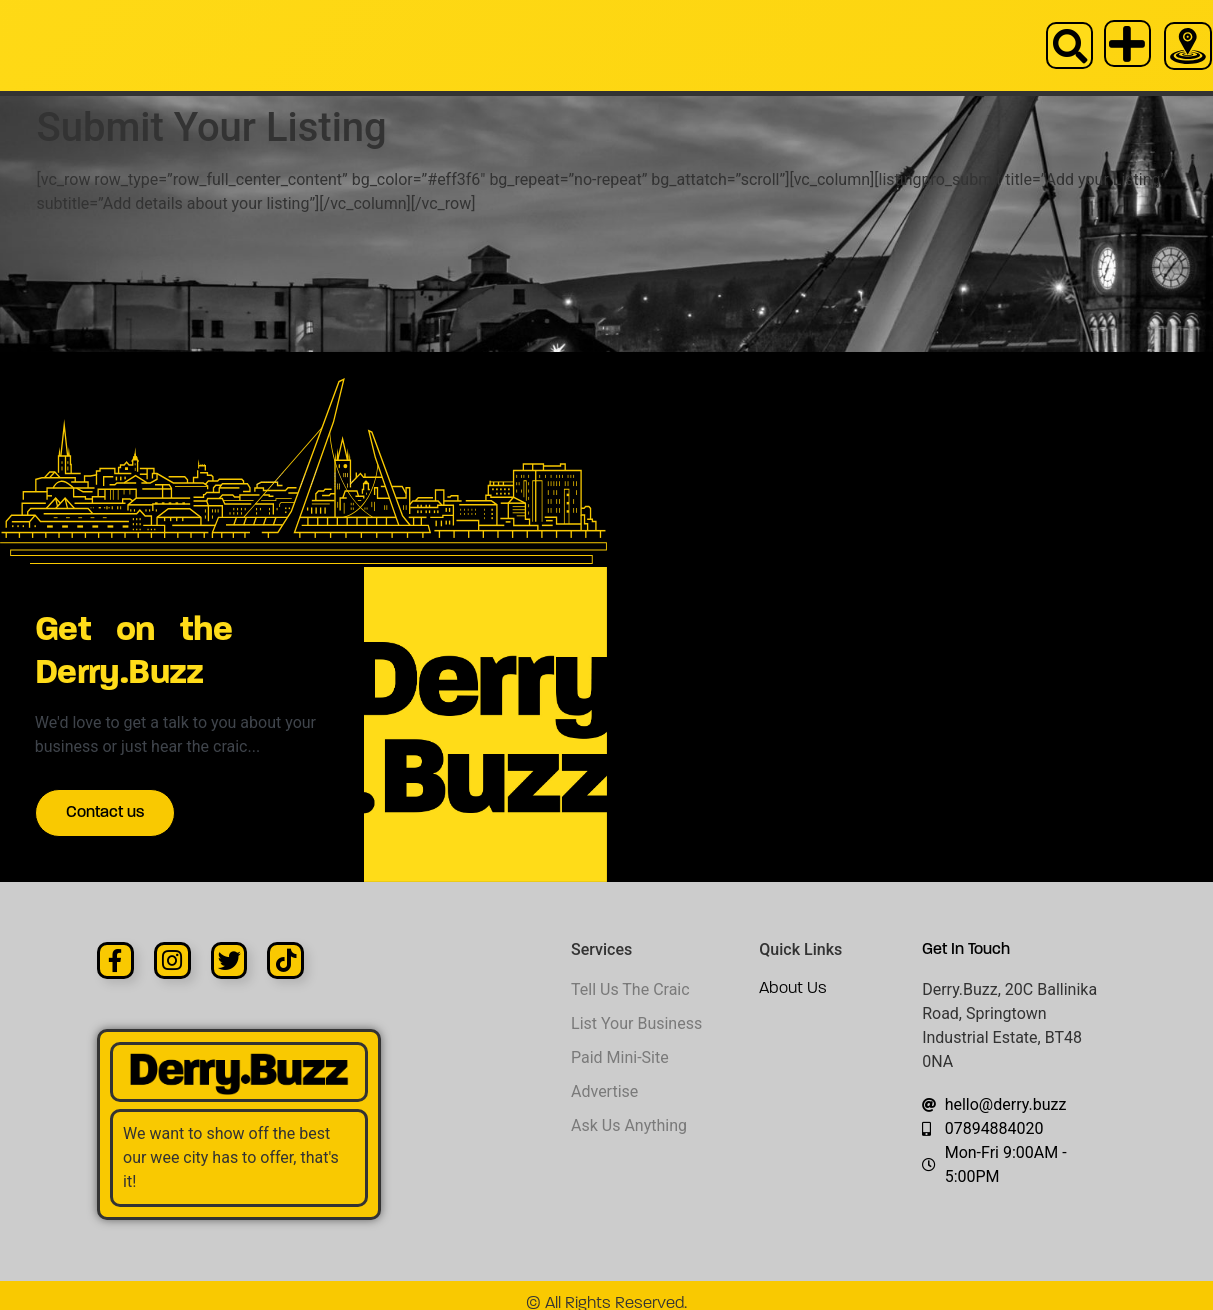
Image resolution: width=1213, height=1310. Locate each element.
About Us (793, 972)
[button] (1073, 45)
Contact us (119, 817)
